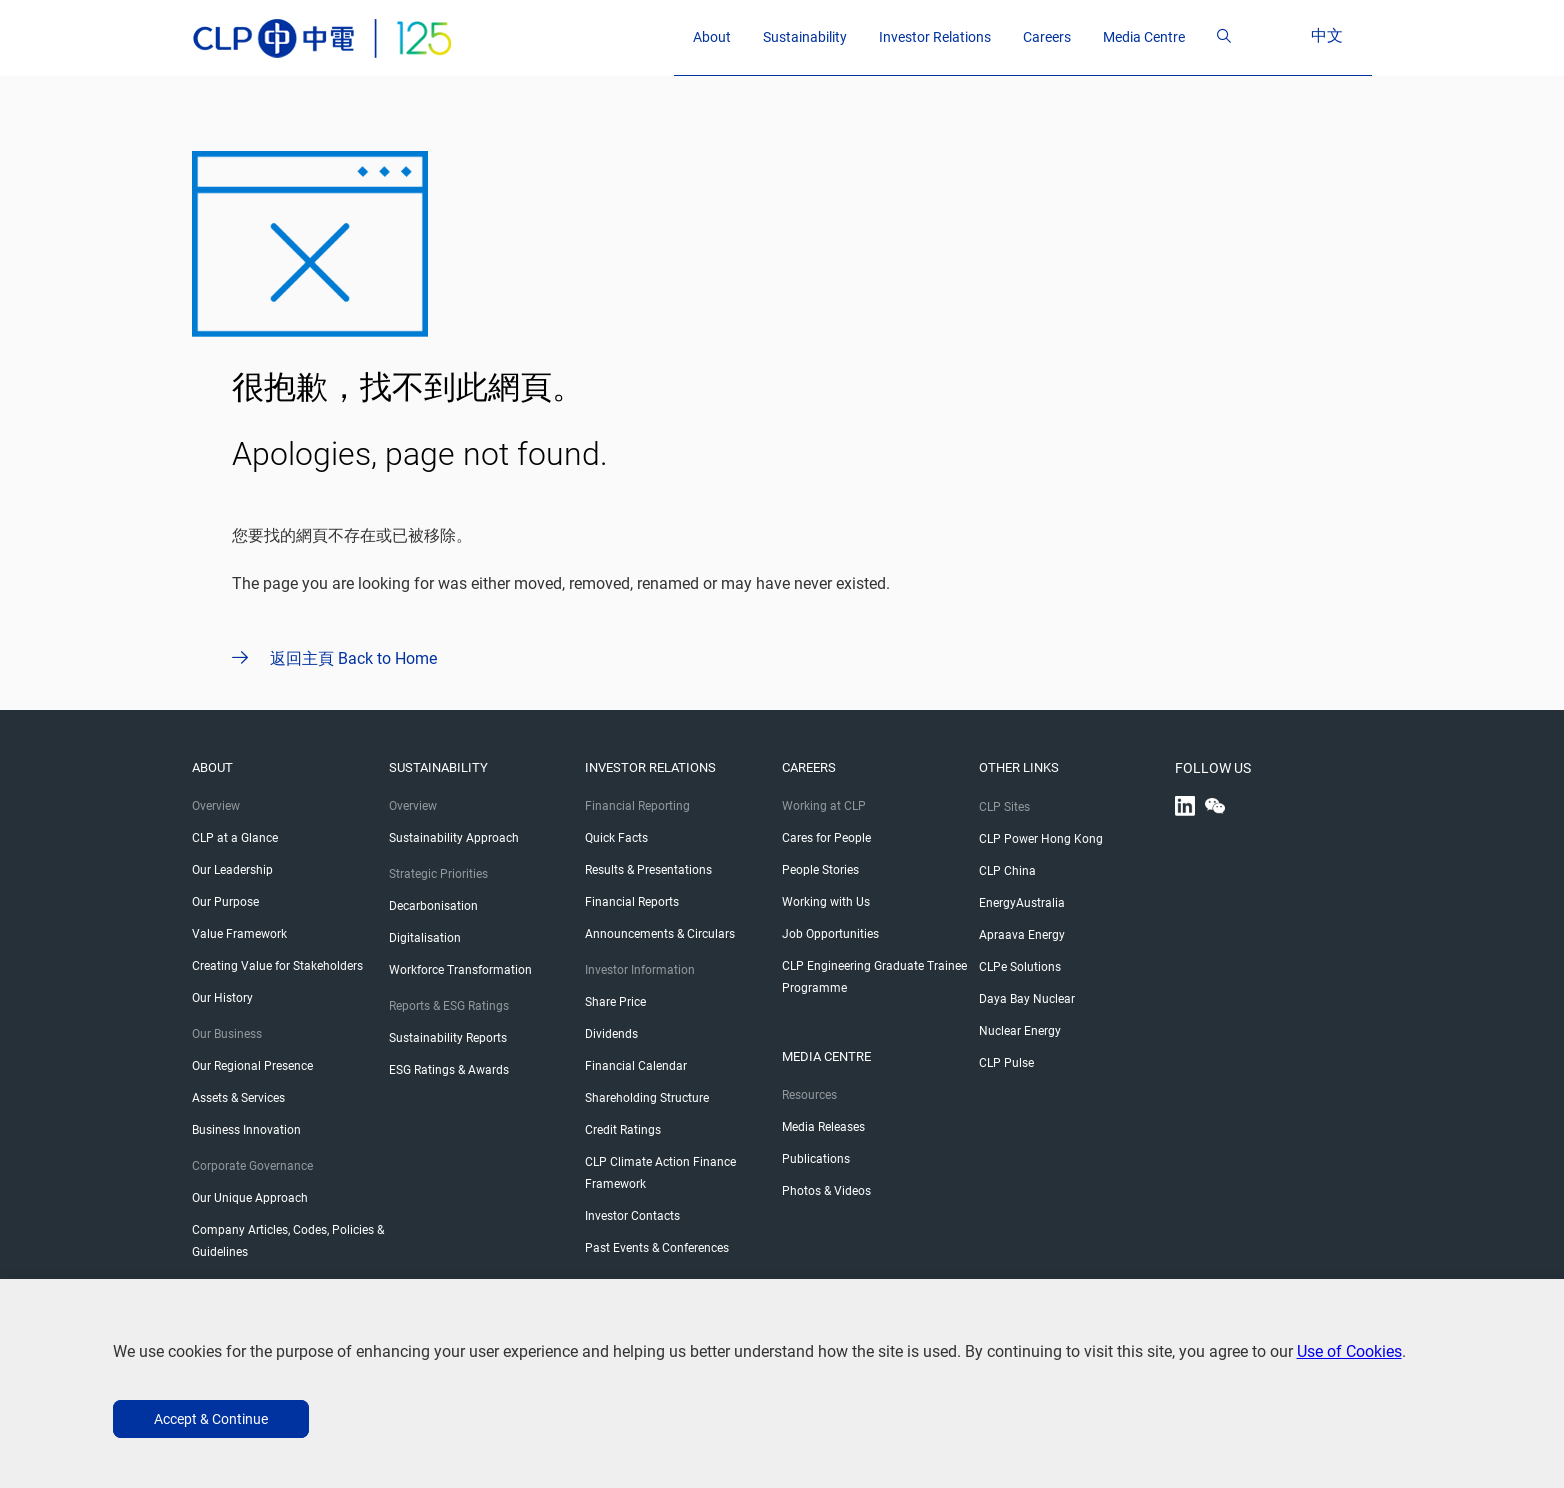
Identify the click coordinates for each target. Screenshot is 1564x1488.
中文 (1346, 35)
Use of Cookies (1349, 1351)
